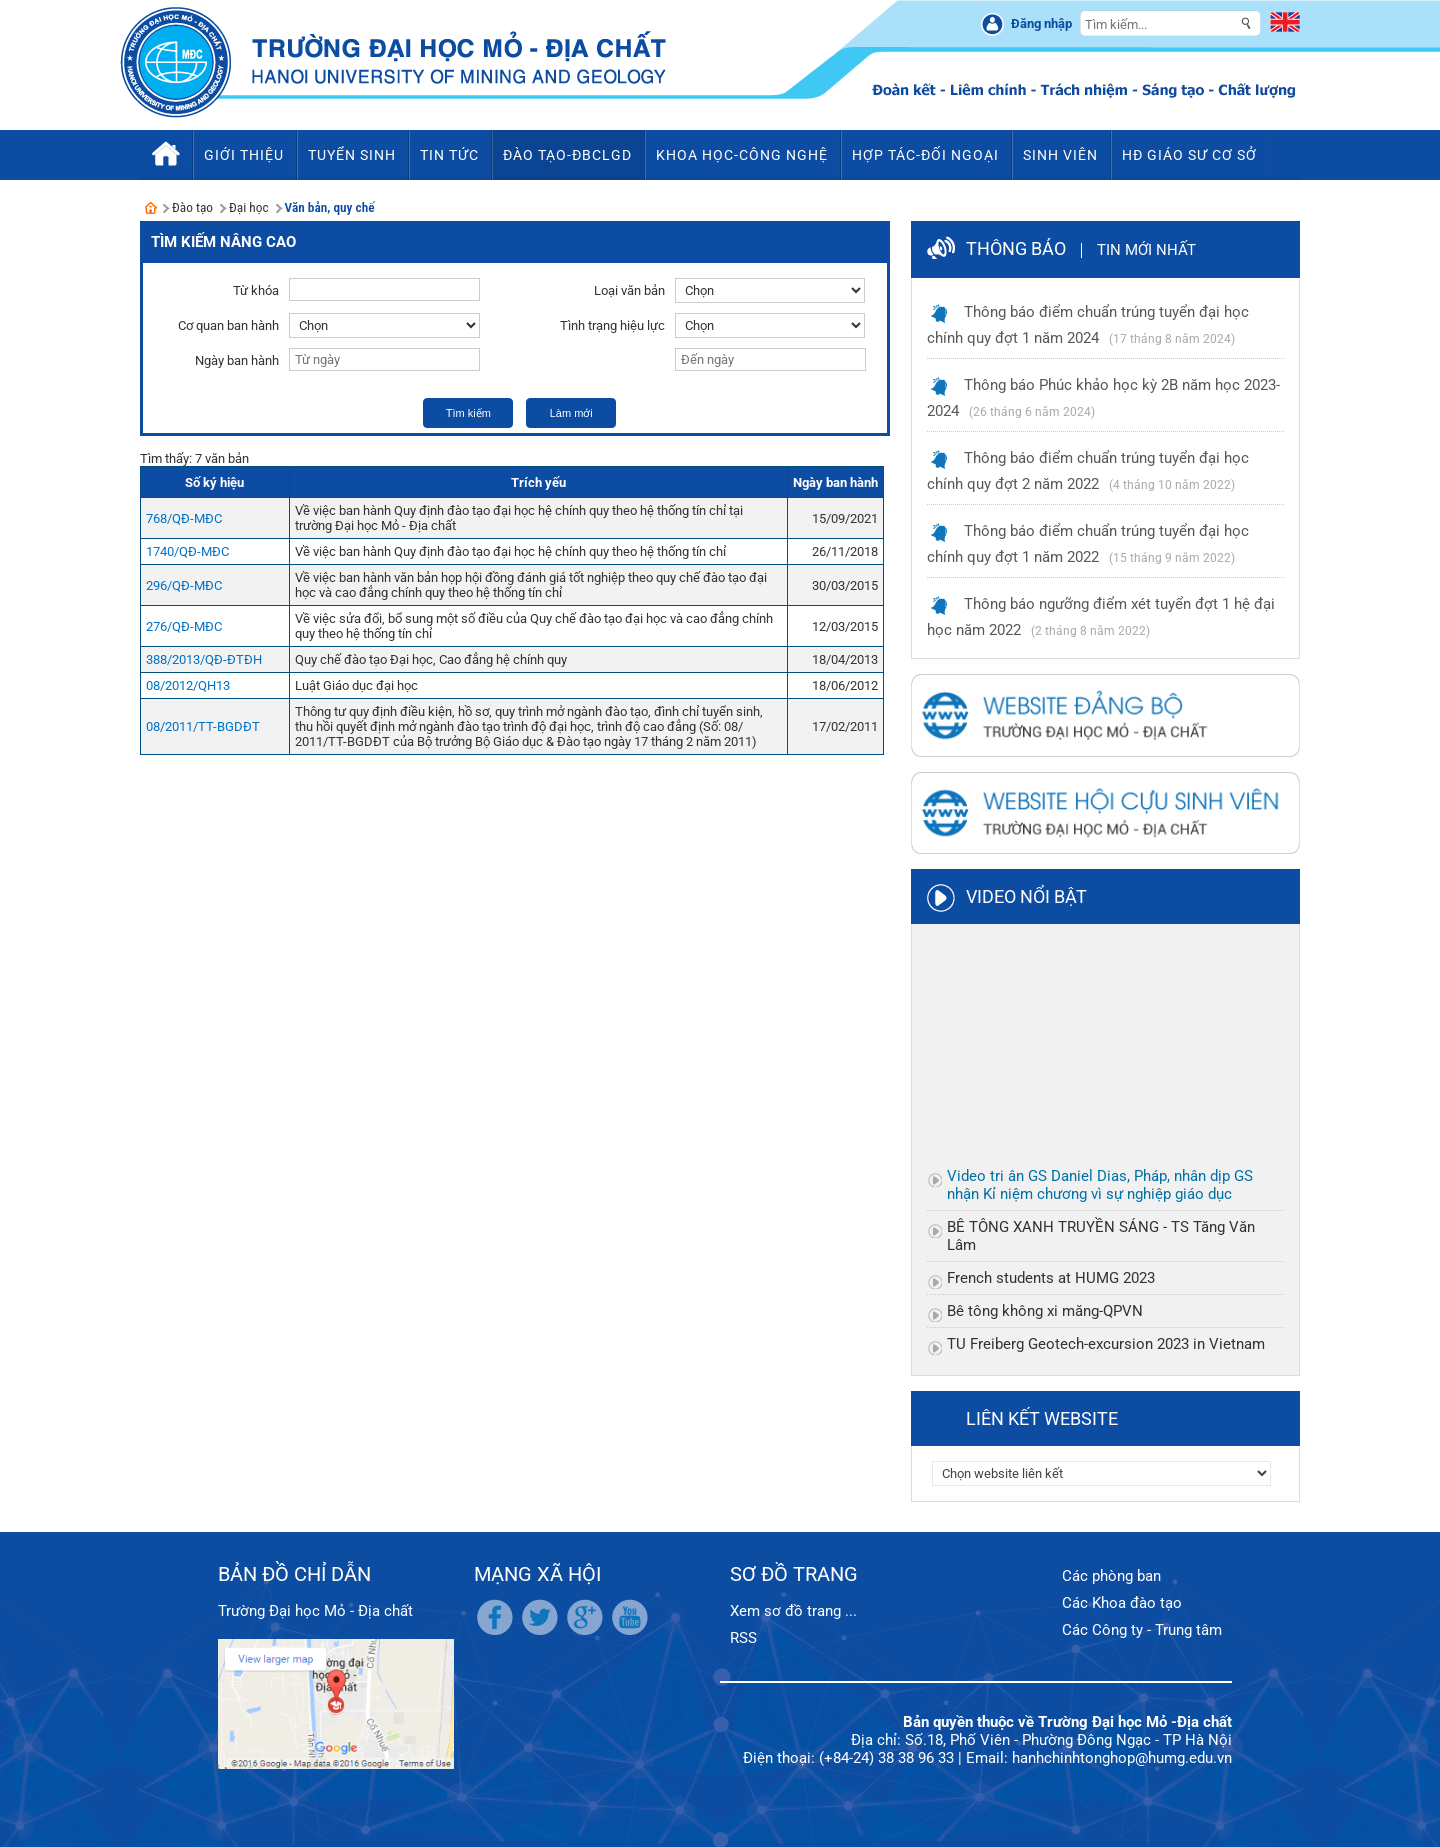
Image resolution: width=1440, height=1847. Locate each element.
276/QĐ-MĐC (184, 626)
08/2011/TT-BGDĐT (203, 726)
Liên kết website (1042, 1418)
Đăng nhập (1041, 23)
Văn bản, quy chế (330, 207)
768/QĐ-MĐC (184, 518)
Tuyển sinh (352, 155)
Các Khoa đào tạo (1122, 1603)
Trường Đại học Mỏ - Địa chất (315, 1611)
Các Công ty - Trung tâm (1142, 1630)
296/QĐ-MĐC (184, 585)
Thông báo (1016, 248)
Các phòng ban (1111, 1576)
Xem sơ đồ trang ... (793, 1611)
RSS (743, 1638)
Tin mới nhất (1146, 250)
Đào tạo (192, 207)
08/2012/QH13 (188, 685)
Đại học (249, 207)
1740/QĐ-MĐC (187, 551)
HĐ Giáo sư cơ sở (1189, 155)
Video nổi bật (1026, 896)
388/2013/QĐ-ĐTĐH (204, 659)
